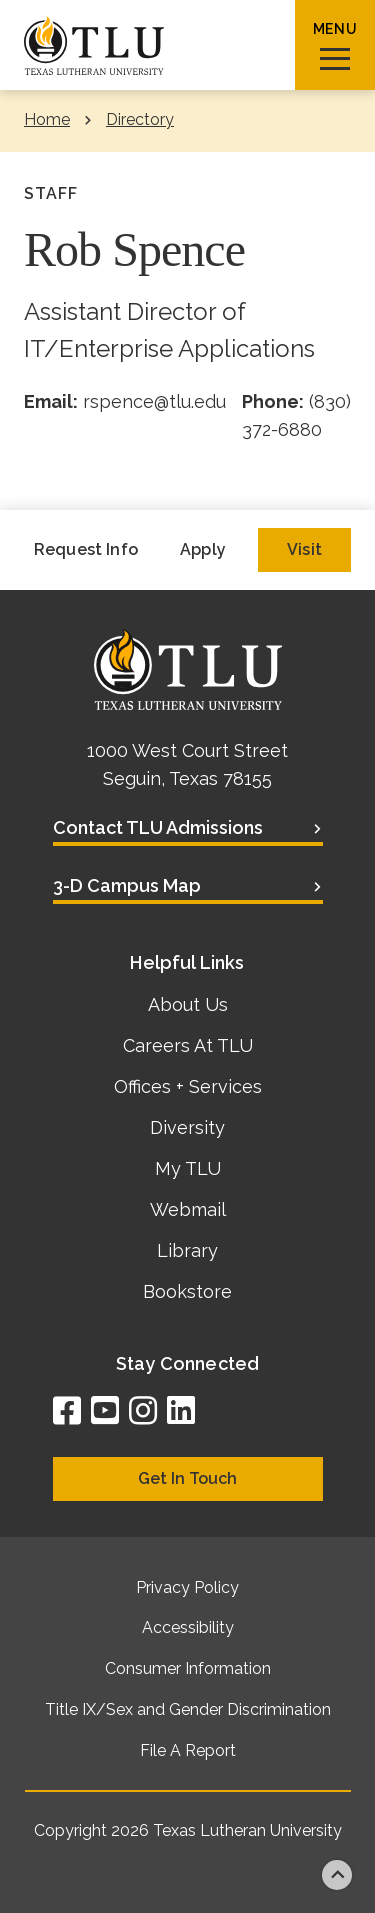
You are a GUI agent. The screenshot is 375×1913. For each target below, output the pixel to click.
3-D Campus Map (127, 885)
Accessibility (188, 1627)
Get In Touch (187, 1478)
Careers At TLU (188, 1045)
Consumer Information (188, 1668)
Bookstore (187, 1291)
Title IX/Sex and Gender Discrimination (188, 1709)
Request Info (86, 549)
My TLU (188, 1168)
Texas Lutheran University (247, 1830)
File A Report (188, 1750)
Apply (203, 549)
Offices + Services (188, 1086)
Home (47, 119)
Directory (140, 119)
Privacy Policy (187, 1587)
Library (187, 1250)
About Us (188, 1004)
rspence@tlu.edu (154, 401)
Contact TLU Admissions (158, 827)
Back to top (337, 1875)
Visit (304, 549)
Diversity (187, 1127)
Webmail (188, 1209)
